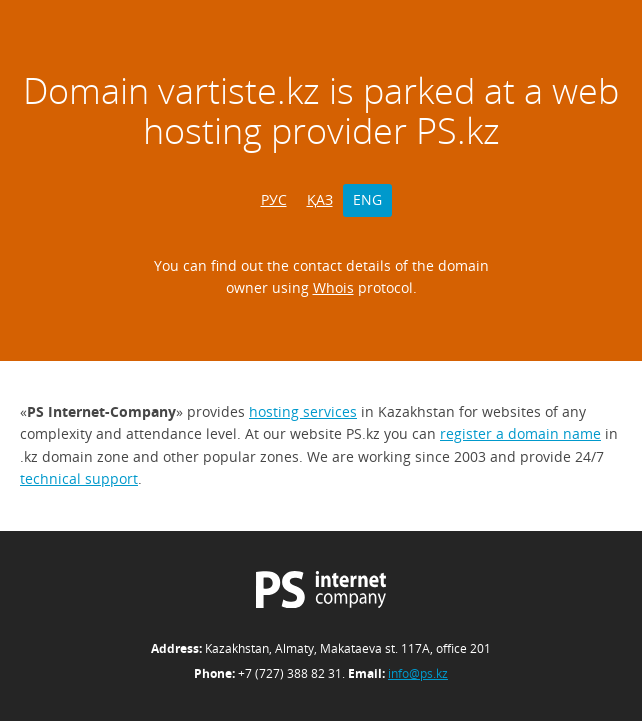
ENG (367, 199)
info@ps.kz (418, 673)
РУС (274, 199)
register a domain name (520, 433)
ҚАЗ (320, 199)
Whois (333, 287)
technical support (79, 478)
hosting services (303, 411)
